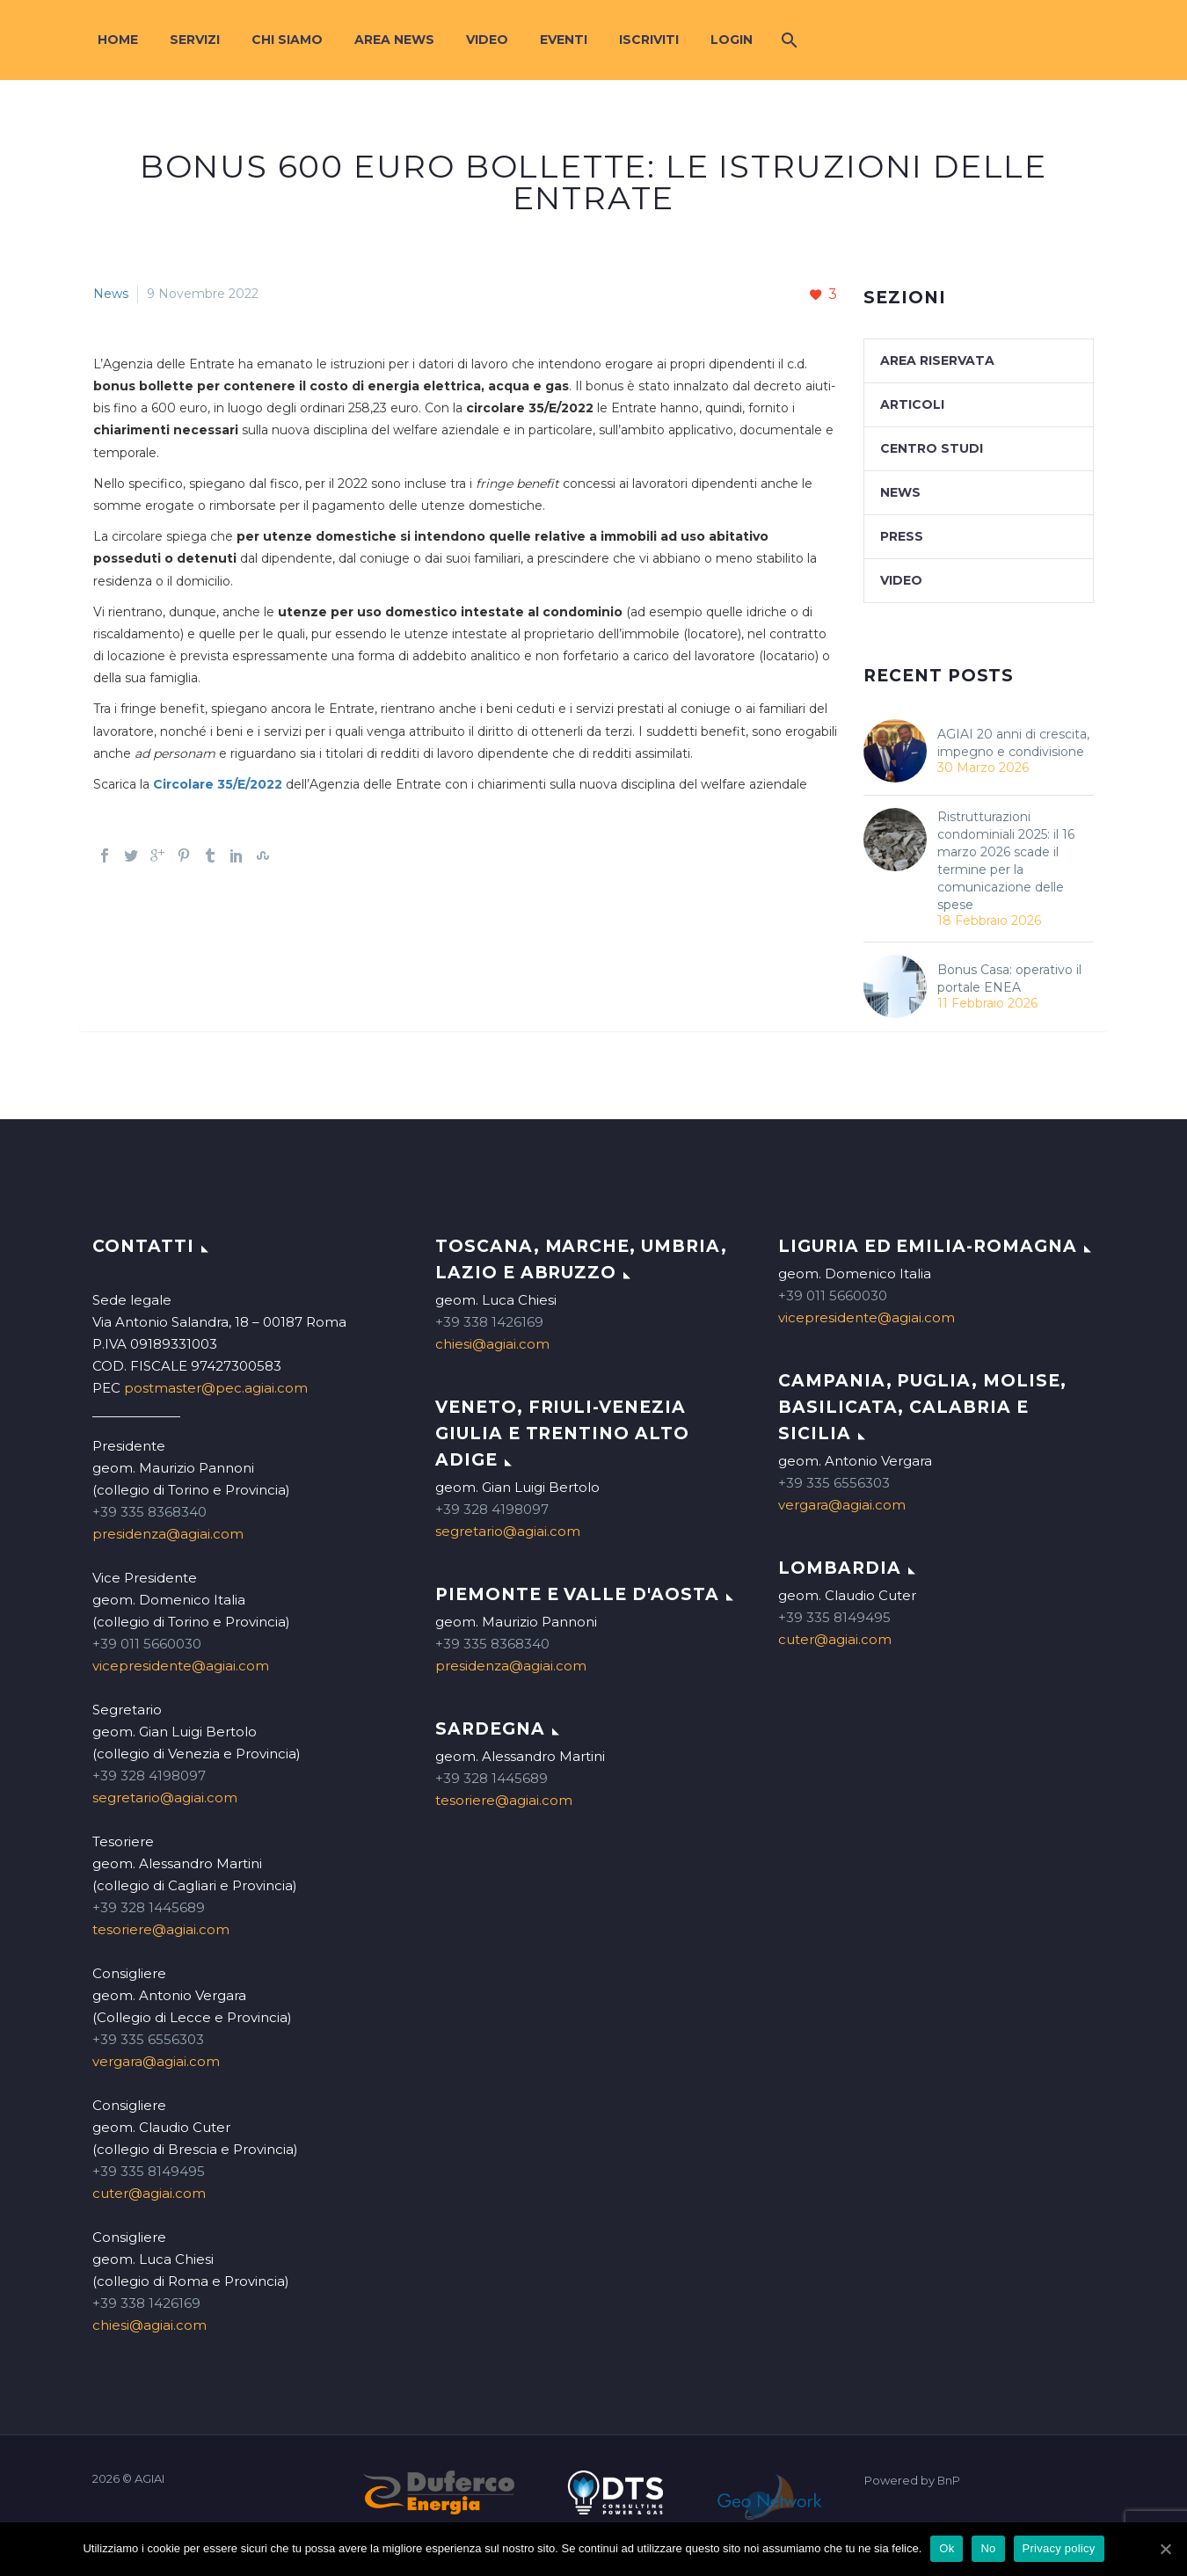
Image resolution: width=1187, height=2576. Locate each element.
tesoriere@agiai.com (160, 1929)
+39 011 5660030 (146, 1643)
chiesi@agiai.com (149, 2325)
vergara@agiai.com (156, 2061)
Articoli (912, 404)
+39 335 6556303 (148, 2039)
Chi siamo (287, 39)
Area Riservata (937, 360)
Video (487, 39)
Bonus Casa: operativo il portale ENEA (1009, 978)
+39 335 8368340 (149, 1511)
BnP (948, 2480)
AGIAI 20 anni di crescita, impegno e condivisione (1013, 743)
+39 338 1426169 (146, 2303)
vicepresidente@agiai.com (180, 1665)
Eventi (563, 39)
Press (901, 536)
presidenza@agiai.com (168, 1533)
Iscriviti (649, 39)
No (987, 2548)
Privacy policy (1059, 2548)
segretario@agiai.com (164, 1797)
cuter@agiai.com (149, 2193)
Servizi (195, 39)
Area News (394, 39)
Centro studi (931, 448)
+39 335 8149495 (148, 2171)
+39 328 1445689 (148, 1907)
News (110, 294)
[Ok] (1165, 2549)
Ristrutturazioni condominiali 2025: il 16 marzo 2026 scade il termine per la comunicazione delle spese (1005, 861)
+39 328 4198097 (149, 1775)
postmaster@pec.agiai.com (216, 1387)
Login (731, 39)
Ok (946, 2548)
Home (118, 39)
